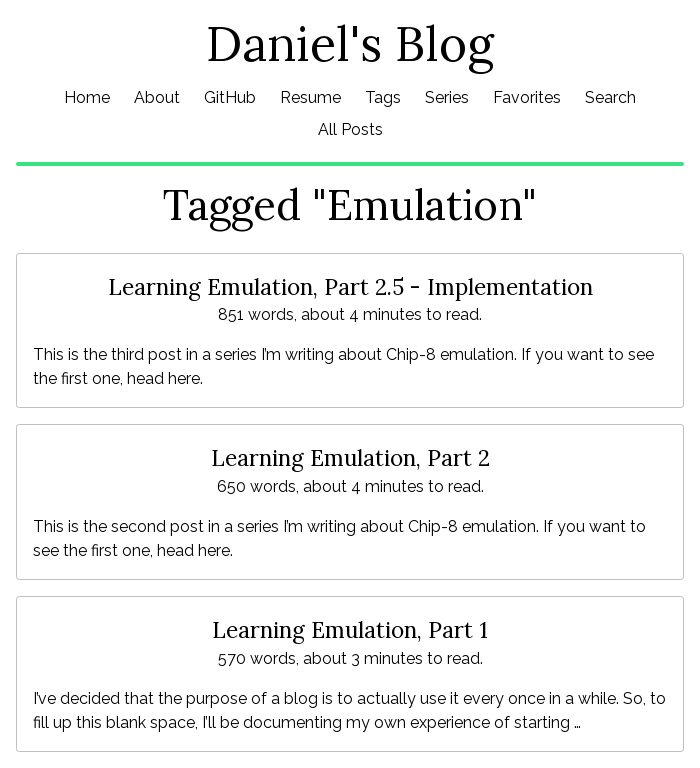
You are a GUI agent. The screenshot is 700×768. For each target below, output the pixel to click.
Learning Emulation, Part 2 (350, 457)
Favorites (527, 97)
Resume (310, 97)
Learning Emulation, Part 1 (350, 629)
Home (87, 97)
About (157, 97)
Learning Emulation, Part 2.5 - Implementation (350, 286)
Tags (383, 97)
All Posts (350, 129)
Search (610, 97)
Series (447, 97)
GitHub (230, 97)
